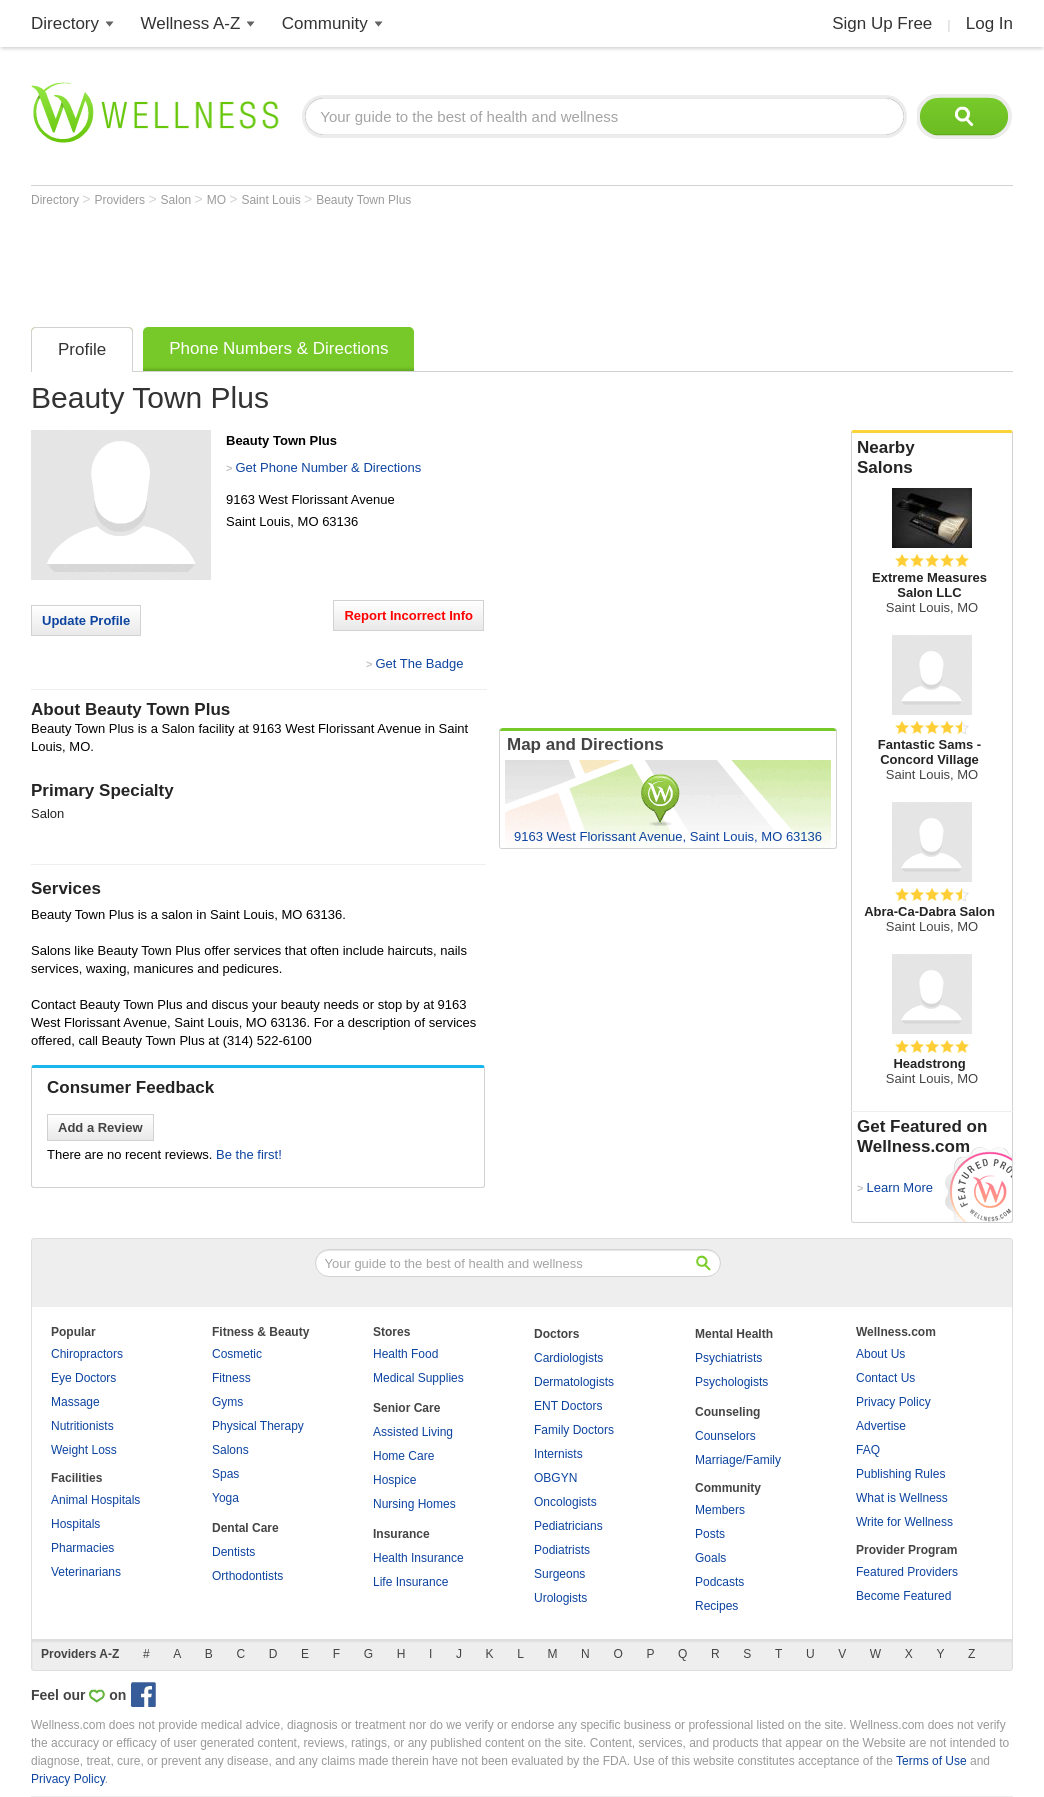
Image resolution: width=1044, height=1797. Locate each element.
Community (325, 23)
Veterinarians (86, 1572)
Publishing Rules (900, 1474)
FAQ (868, 1450)
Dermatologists (574, 1382)
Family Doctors (574, 1430)
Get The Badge (419, 663)
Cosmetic (237, 1354)
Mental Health (734, 1334)
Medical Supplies (418, 1378)
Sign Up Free (882, 23)
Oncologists (565, 1502)
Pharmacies (82, 1548)
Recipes (716, 1606)
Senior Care (406, 1408)
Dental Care (245, 1528)
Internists (558, 1454)
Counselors (725, 1436)
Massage (75, 1402)
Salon (178, 200)
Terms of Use (931, 1761)
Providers (121, 200)
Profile (82, 349)
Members (720, 1510)
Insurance (401, 1534)
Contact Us (885, 1378)
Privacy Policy (893, 1402)
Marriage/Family (738, 1460)
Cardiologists (568, 1358)
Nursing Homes (414, 1504)
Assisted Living (413, 1432)
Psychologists (731, 1382)
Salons (230, 1450)
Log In (989, 23)
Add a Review (100, 1127)
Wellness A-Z (191, 23)
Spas (225, 1474)
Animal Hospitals (95, 1500)
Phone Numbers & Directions (278, 348)
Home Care (403, 1456)
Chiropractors (87, 1354)
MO (218, 200)
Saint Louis (272, 200)
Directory (65, 23)
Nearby (932, 458)
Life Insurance (410, 1582)
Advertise (881, 1426)
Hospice (394, 1480)
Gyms (227, 1402)
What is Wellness (902, 1498)
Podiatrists (562, 1550)
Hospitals (75, 1524)
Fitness (231, 1378)
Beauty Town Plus (363, 200)
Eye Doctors (83, 1378)
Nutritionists (82, 1426)
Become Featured (903, 1596)
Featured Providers (907, 1572)
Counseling (727, 1412)
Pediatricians (568, 1526)
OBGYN (555, 1478)
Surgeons (559, 1574)
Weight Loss (84, 1450)
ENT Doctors (568, 1406)
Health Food (405, 1354)
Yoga (225, 1498)
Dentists (233, 1552)
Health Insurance (418, 1558)
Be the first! (249, 1154)
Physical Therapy (258, 1426)
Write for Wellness (904, 1522)
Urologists (560, 1598)
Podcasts (719, 1582)
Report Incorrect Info (408, 615)
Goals (710, 1558)
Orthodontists (247, 1576)
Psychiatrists (728, 1358)
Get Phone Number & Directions (328, 467)
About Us (880, 1354)
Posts (710, 1534)
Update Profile (86, 620)
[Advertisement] (395, 262)
